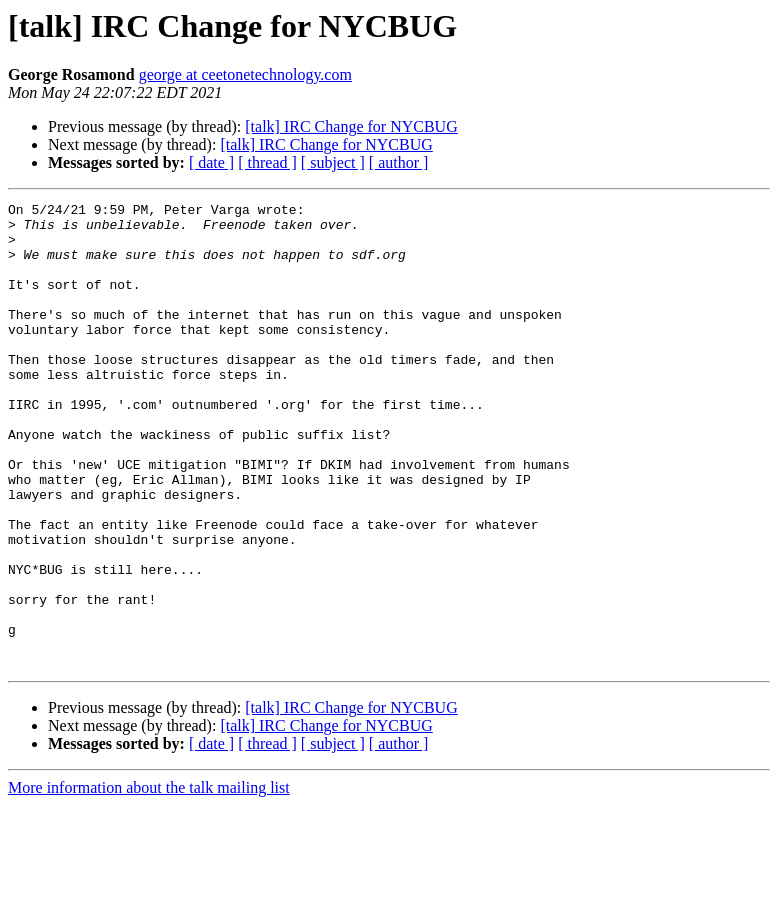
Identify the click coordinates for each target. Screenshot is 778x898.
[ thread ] (267, 162)
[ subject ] (333, 162)
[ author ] (399, 162)
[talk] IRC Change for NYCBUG (351, 126)
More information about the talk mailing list (149, 880)
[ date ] (211, 162)
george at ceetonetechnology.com (245, 74)
